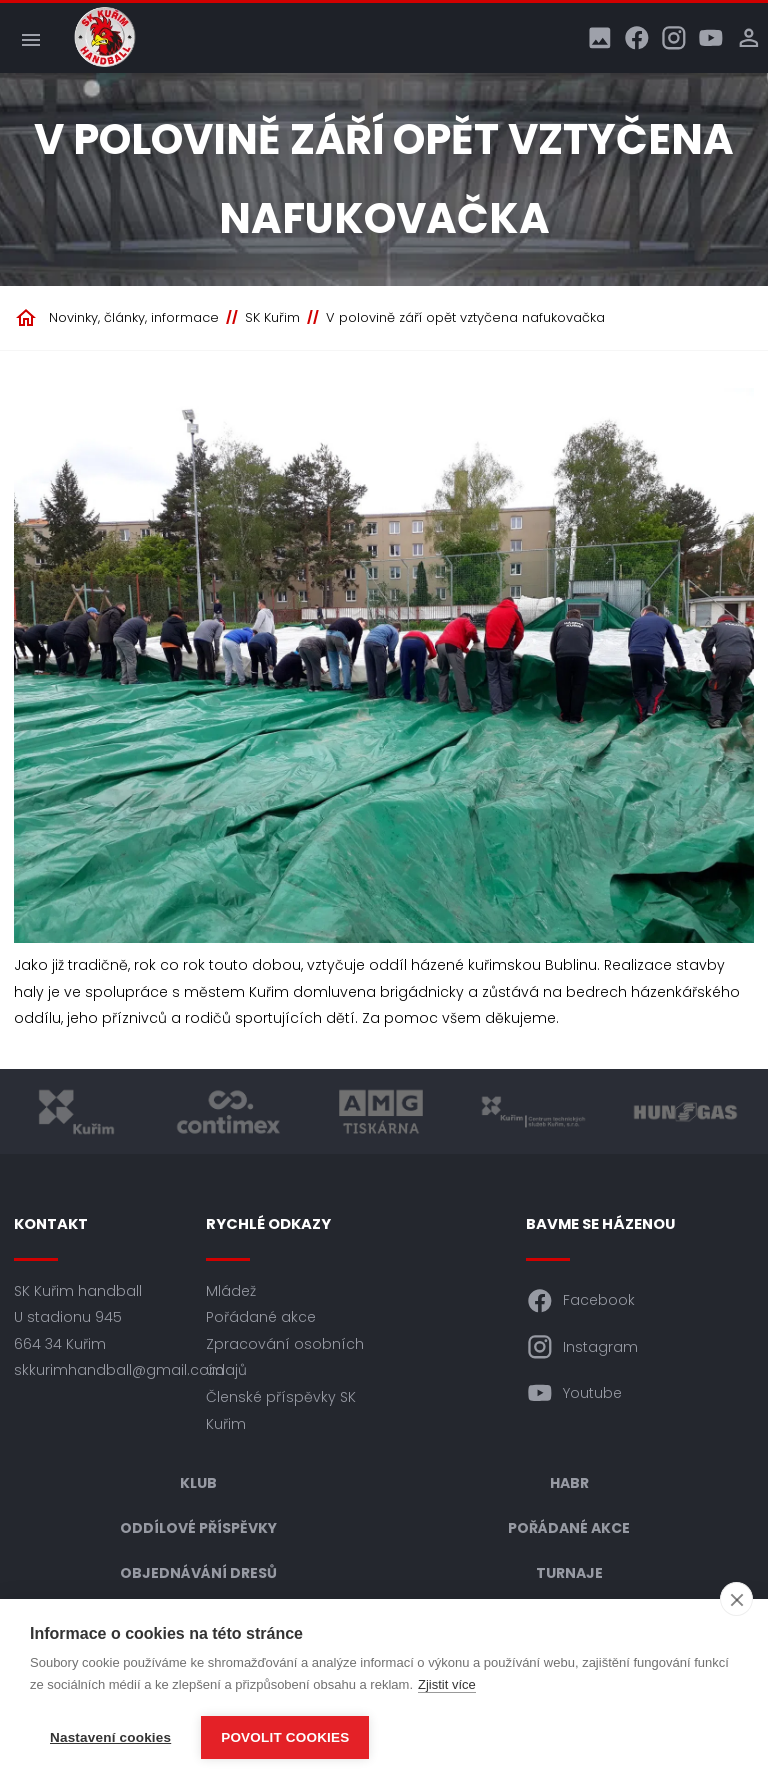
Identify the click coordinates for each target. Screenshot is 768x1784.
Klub (198, 1483)
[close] (736, 1599)
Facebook (580, 1301)
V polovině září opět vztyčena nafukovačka (465, 317)
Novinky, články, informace (134, 317)
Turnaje (569, 1573)
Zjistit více (447, 1684)
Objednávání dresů (198, 1573)
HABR (569, 1483)
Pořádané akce (261, 1317)
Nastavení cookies (110, 1737)
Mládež (231, 1291)
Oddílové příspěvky (198, 1528)
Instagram (582, 1347)
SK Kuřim (272, 317)
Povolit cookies (285, 1737)
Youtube (574, 1393)
